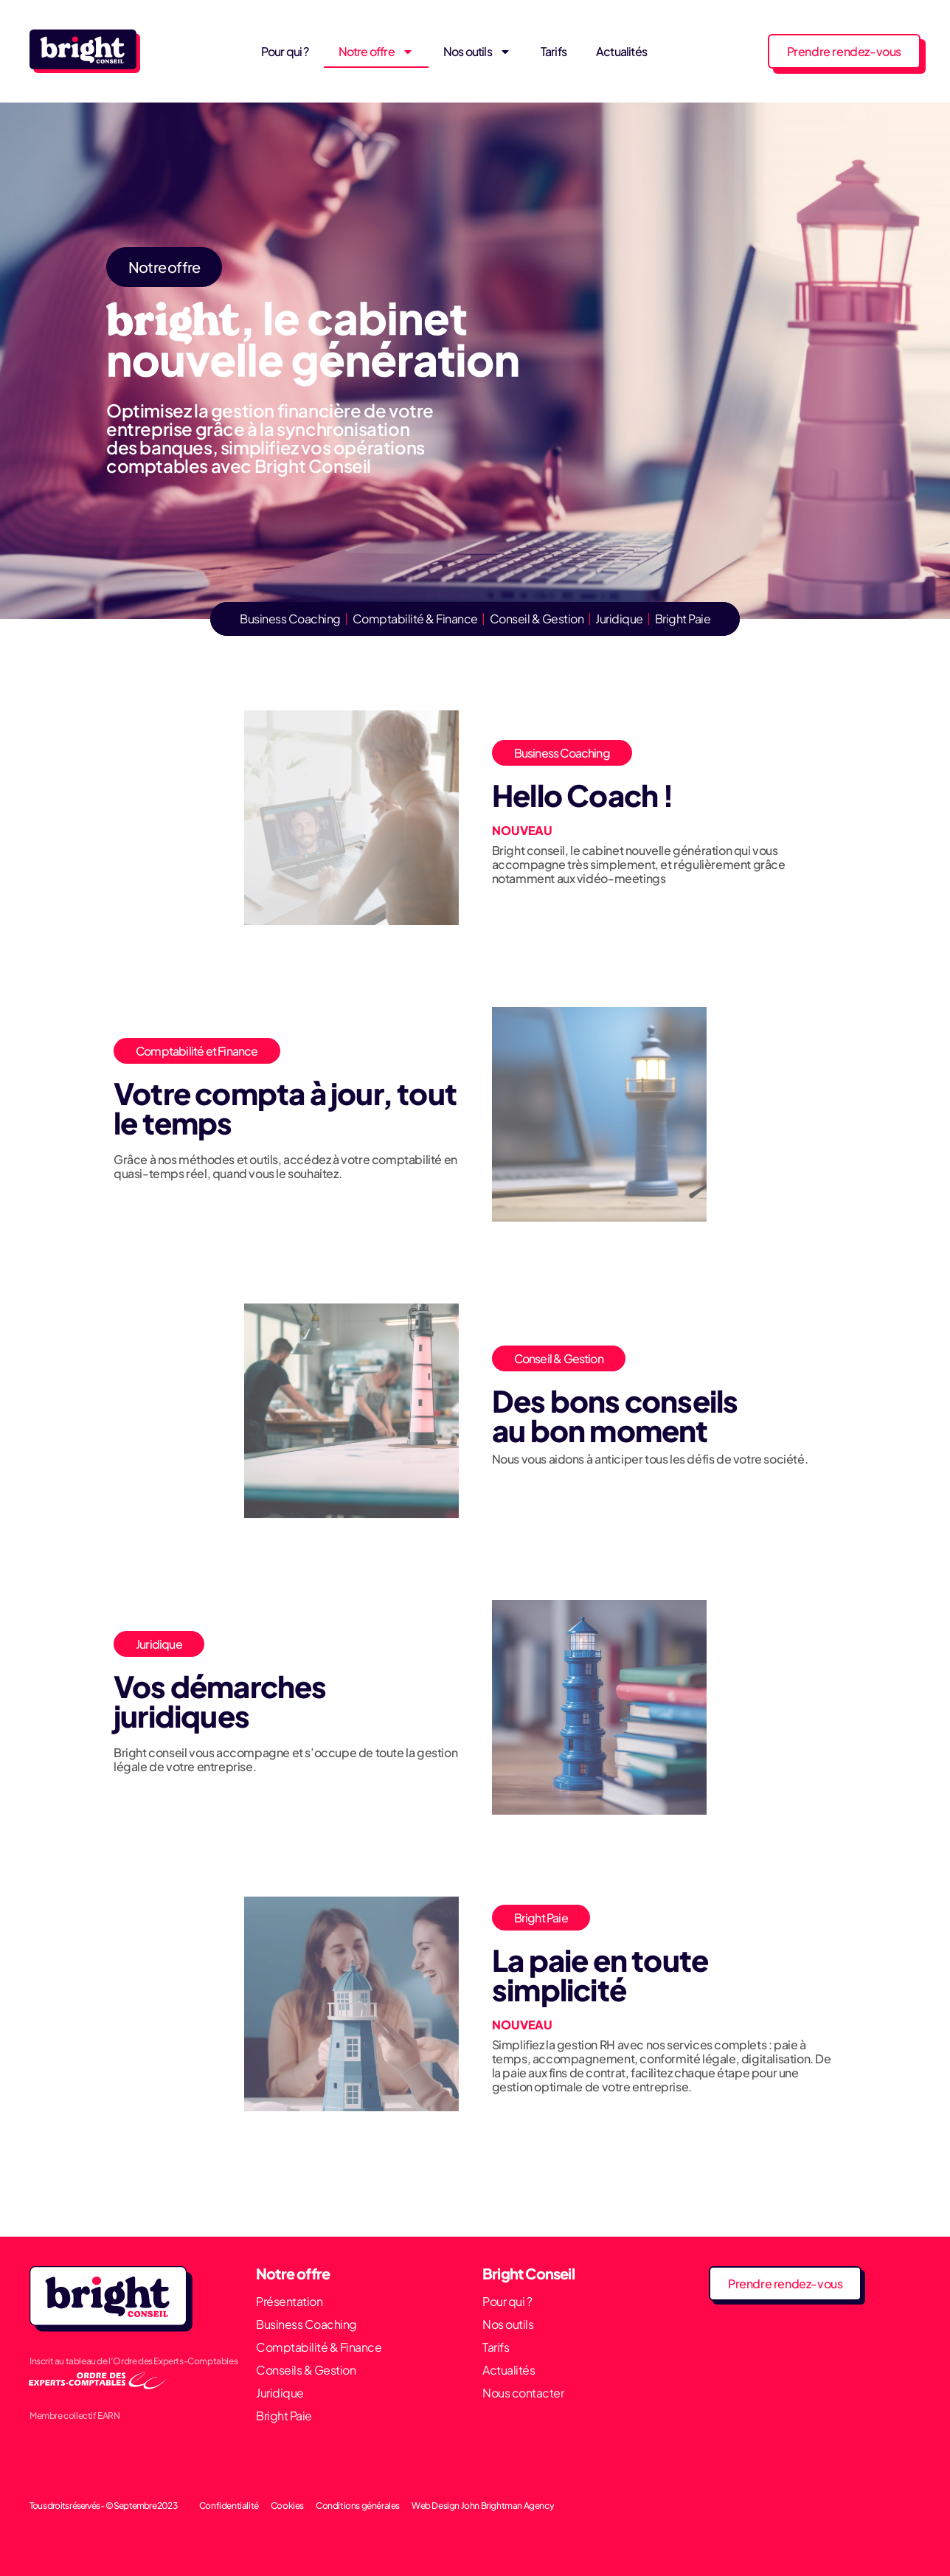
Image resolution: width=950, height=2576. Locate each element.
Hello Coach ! (583, 795)
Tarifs (553, 51)
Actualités (621, 51)
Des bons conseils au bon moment (615, 1415)
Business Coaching (562, 753)
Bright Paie (541, 1917)
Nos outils (477, 51)
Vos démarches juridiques (220, 1700)
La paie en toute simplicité (600, 1974)
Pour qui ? (285, 51)
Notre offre (376, 51)
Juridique (159, 1644)
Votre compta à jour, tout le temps (285, 1107)
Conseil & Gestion (558, 1358)
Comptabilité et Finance (197, 1051)
